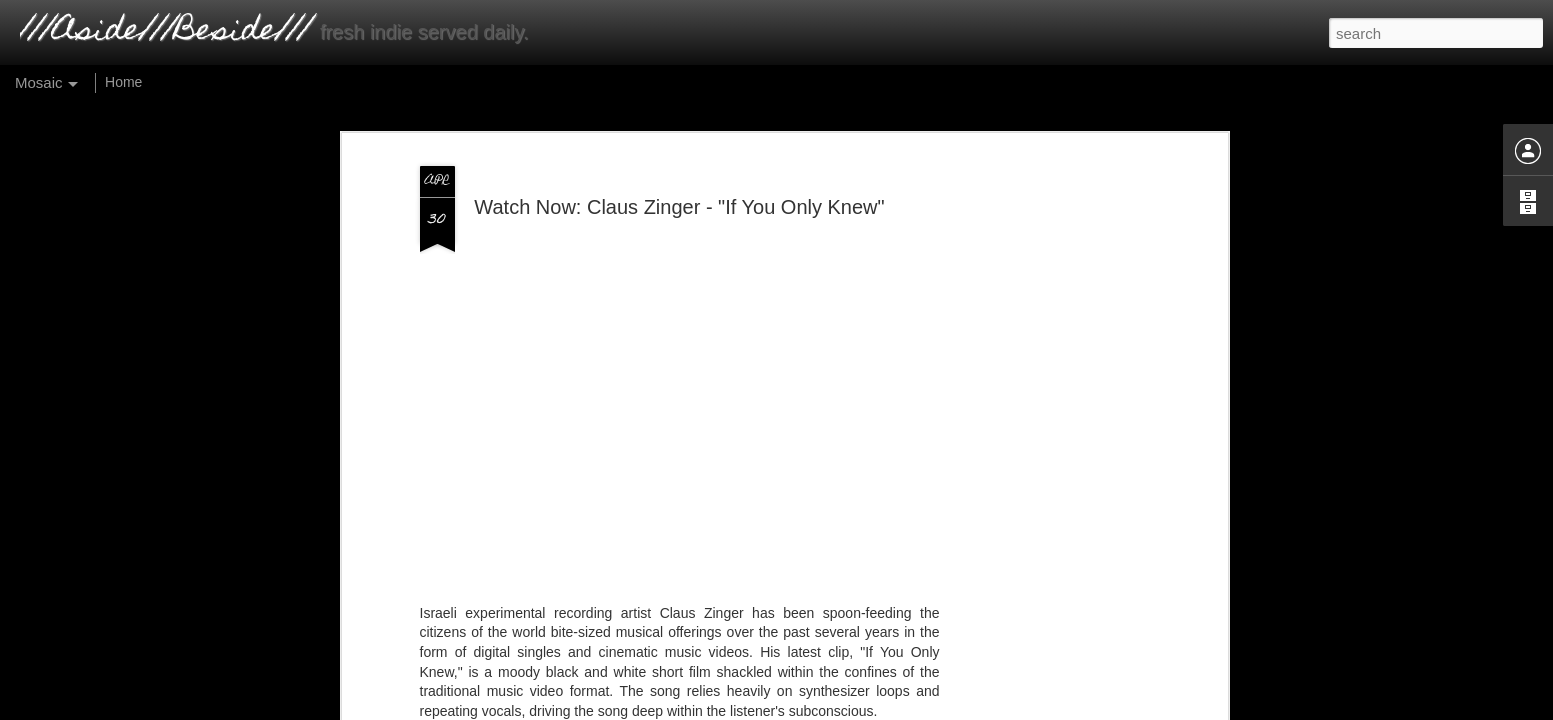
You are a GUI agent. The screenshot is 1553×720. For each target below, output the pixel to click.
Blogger (833, 703)
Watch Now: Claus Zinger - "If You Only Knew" (679, 165)
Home (123, 82)
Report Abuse (903, 703)
